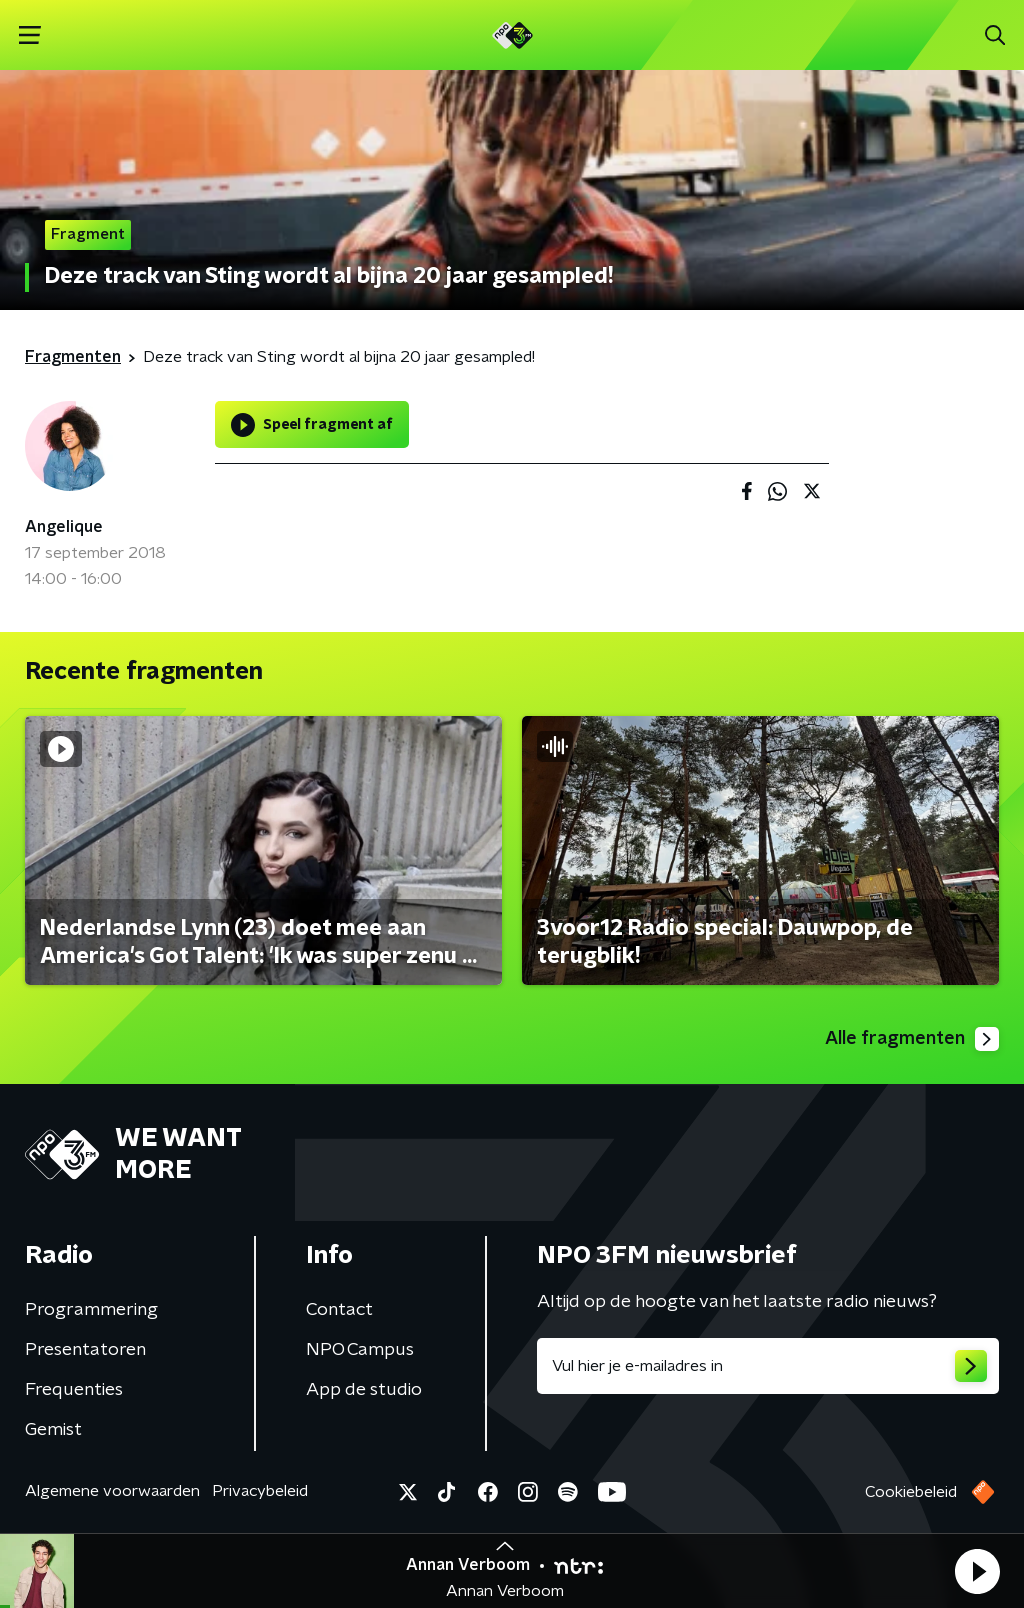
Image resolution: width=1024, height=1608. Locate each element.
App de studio (364, 1390)
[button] (977, 1571)
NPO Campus (360, 1350)
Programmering (91, 1310)
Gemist (53, 1430)
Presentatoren (85, 1350)
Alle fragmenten (912, 1039)
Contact (339, 1310)
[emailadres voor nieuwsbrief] (768, 1366)
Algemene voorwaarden (112, 1491)
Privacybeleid (260, 1491)
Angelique (64, 527)
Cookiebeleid (911, 1492)
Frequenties (74, 1390)
